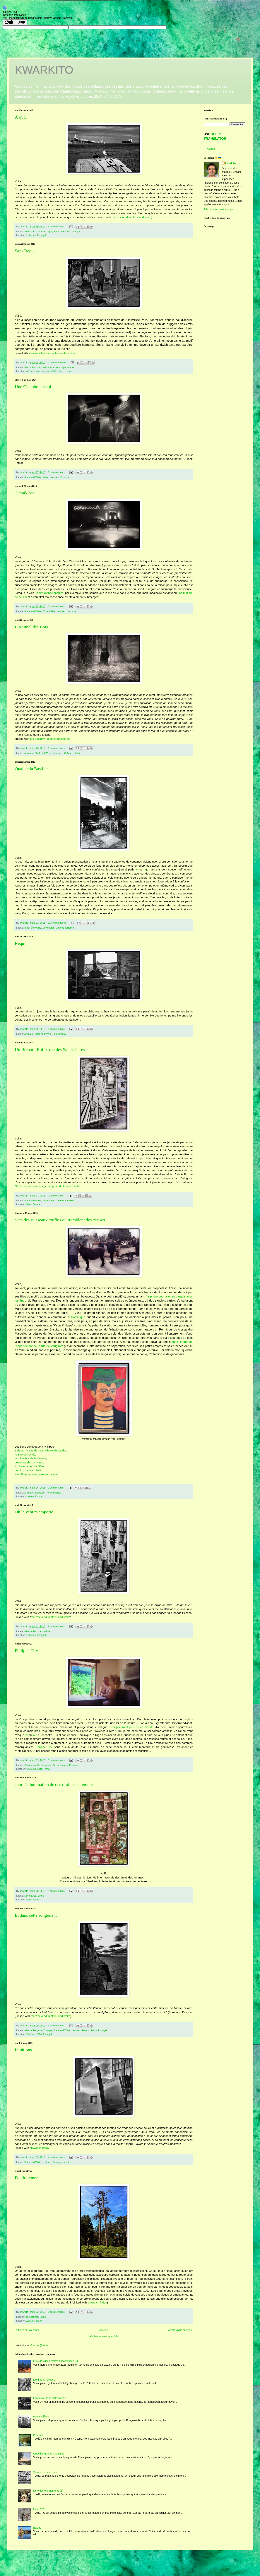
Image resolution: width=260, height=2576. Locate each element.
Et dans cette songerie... (36, 1915)
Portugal (76, 231)
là (145, 869)
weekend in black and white (43, 353)
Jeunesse (40, 1492)
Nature (43, 2317)
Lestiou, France (34, 1496)
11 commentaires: (57, 362)
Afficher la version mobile (103, 2336)
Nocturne (64, 477)
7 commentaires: (57, 472)
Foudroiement (27, 2177)
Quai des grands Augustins (48, 2453)
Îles (26, 2317)
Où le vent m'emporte (34, 1512)
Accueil (103, 2330)
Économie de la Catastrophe (49, 2398)
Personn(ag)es (53, 1492)
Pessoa (86, 2030)
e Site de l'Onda (25, 1454)
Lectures (54, 477)
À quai (21, 117)
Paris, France (33, 1204)
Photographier (60, 1034)
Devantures (48, 928)
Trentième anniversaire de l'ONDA (36, 1474)
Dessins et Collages (63, 753)
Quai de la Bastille (31, 768)
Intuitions (23, 2049)
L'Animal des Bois (31, 627)
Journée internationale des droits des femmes (54, 1784)
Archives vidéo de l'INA (29, 1466)
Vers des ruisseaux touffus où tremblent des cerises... (61, 1219)
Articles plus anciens (180, 2330)
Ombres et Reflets (65, 928)
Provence (74, 1765)
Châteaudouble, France (38, 1769)
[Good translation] (9, 22)
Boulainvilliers (41, 2416)
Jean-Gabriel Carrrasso (29, 1462)
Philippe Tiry (26, 1650)
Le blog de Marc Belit (28, 1470)
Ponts (94, 2030)
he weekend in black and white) (132, 217)
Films (45, 611)
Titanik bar (24, 492)
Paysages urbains (62, 2162)
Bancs (27, 367)
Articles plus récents (27, 2330)
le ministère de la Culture (30, 1458)
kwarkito (230, 163)
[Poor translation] (21, 22)
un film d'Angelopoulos (49, 592)
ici (137, 869)
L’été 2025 (39, 2509)
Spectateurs (68, 367)
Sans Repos (25, 250)
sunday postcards (58, 738)
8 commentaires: (57, 2312)
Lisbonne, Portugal (36, 235)
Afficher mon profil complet (219, 209)
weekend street (68, 353)
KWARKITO (44, 70)
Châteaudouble (32, 1765)
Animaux (28, 753)
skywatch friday (39, 2147)
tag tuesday (37, 738)
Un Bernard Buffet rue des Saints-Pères (50, 1049)
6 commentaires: (57, 748)
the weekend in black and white (50, 1617)
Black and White (62, 231)
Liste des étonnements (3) (48, 2490)
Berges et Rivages (42, 231)
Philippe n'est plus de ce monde (132, 1727)
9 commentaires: (57, 1626)
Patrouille (38, 2435)
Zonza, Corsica (34, 2321)
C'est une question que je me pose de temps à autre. (48, 1186)
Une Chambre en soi (33, 386)
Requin (21, 943)
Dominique (78, 1317)
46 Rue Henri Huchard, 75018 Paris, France (49, 371)
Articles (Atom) (39, 2345)
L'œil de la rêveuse (44, 2379)
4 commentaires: (57, 226)
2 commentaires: (57, 606)
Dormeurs (55, 367)
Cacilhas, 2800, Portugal (39, 2034)
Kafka (45, 477)
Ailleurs (28, 231)
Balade (37, 2527)
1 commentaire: (56, 1195)
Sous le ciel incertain (45, 2472)
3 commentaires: (57, 1029)
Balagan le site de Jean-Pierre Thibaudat (40, 1450)
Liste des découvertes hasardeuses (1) (55, 2361)
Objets (41, 1896)
